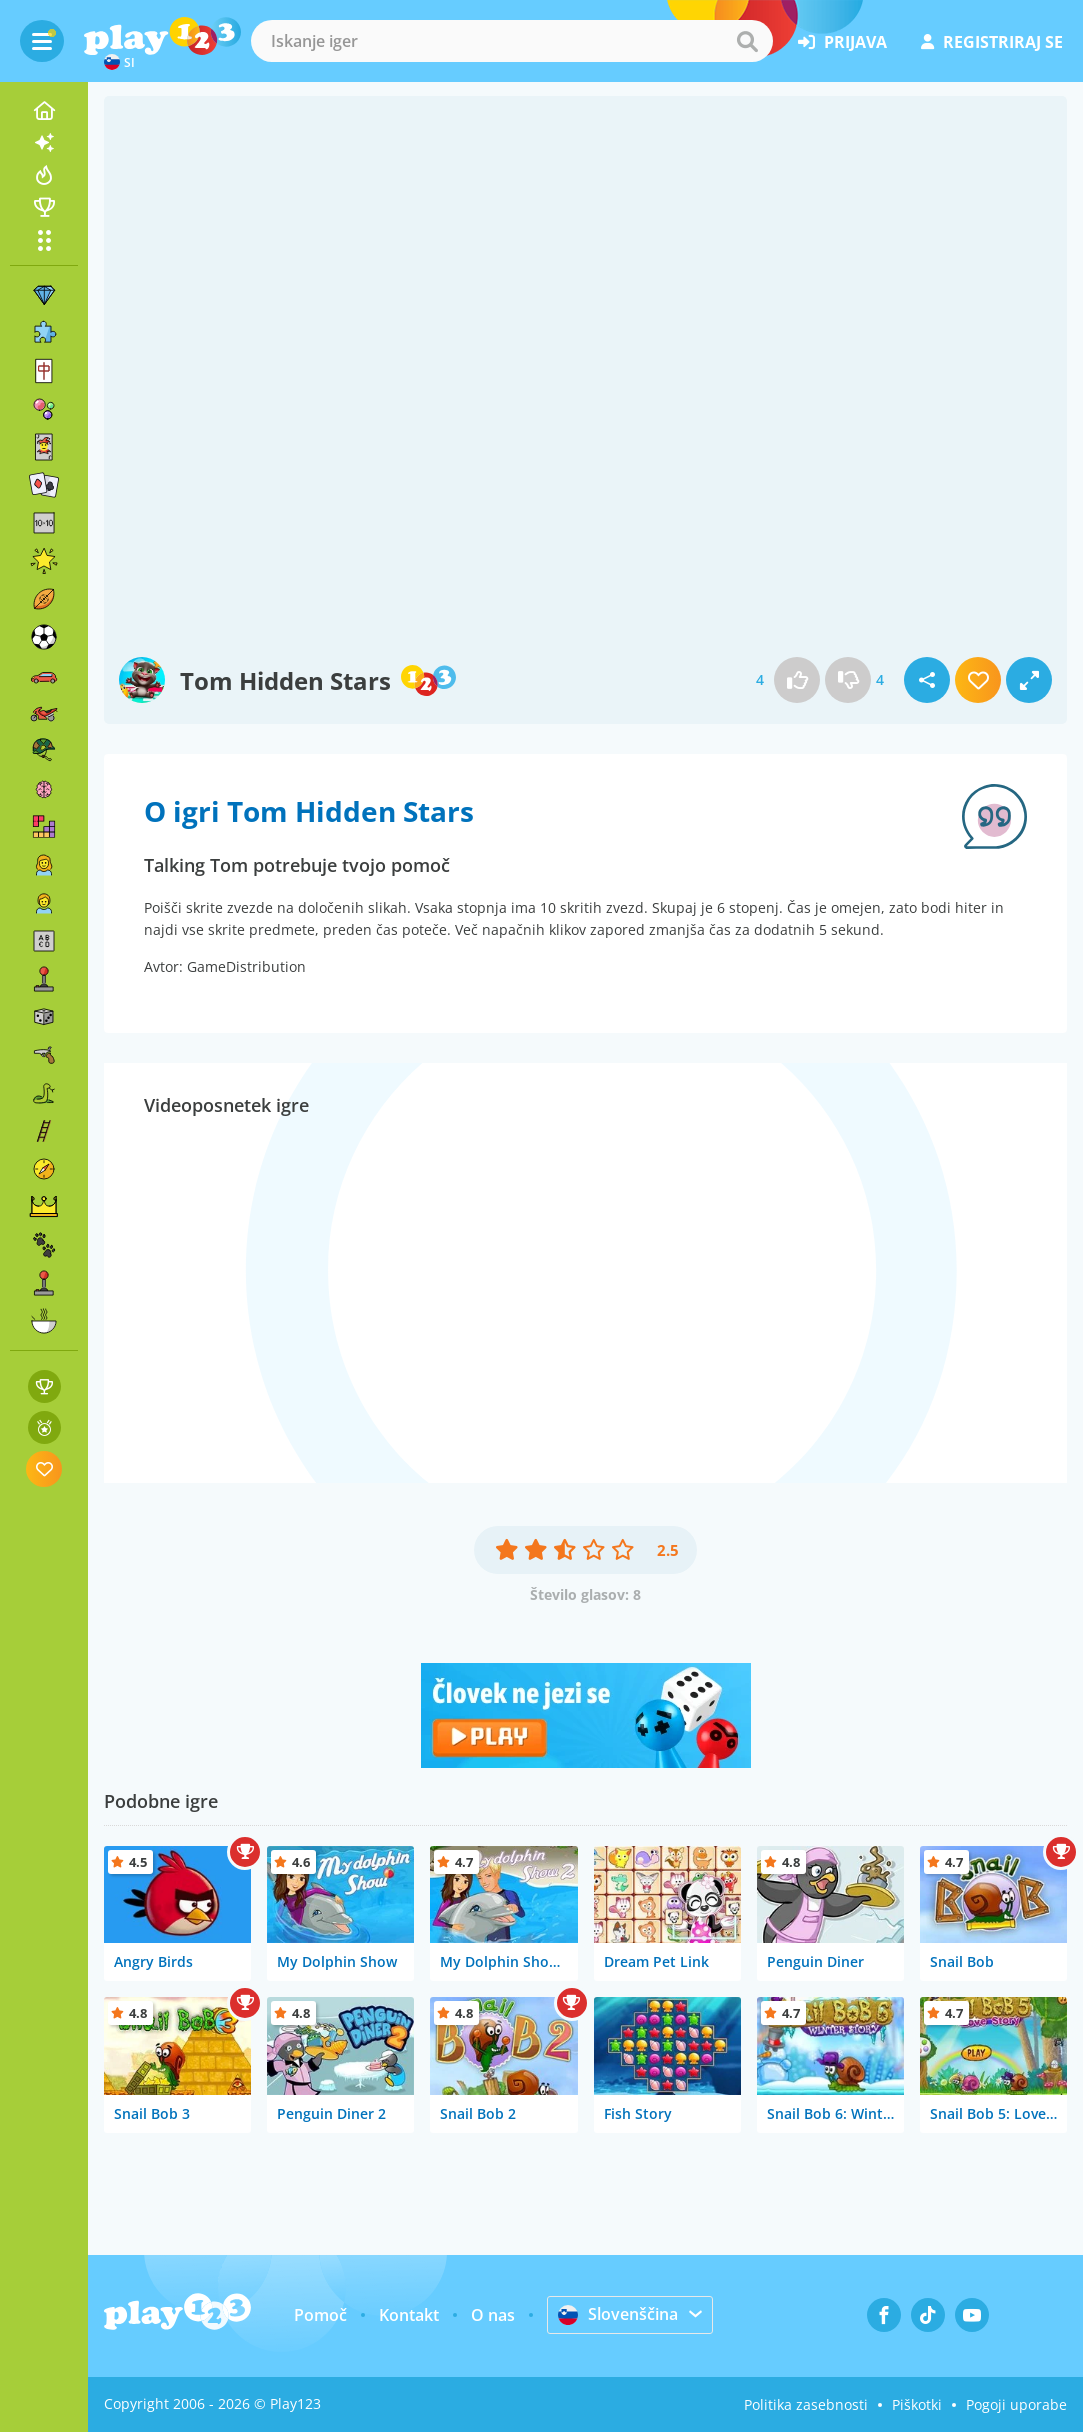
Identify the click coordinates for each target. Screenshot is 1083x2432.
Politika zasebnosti (806, 2404)
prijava (842, 42)
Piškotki (917, 2404)
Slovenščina (618, 2314)
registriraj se (992, 42)
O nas (493, 2315)
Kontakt (409, 2315)
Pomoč (320, 2315)
